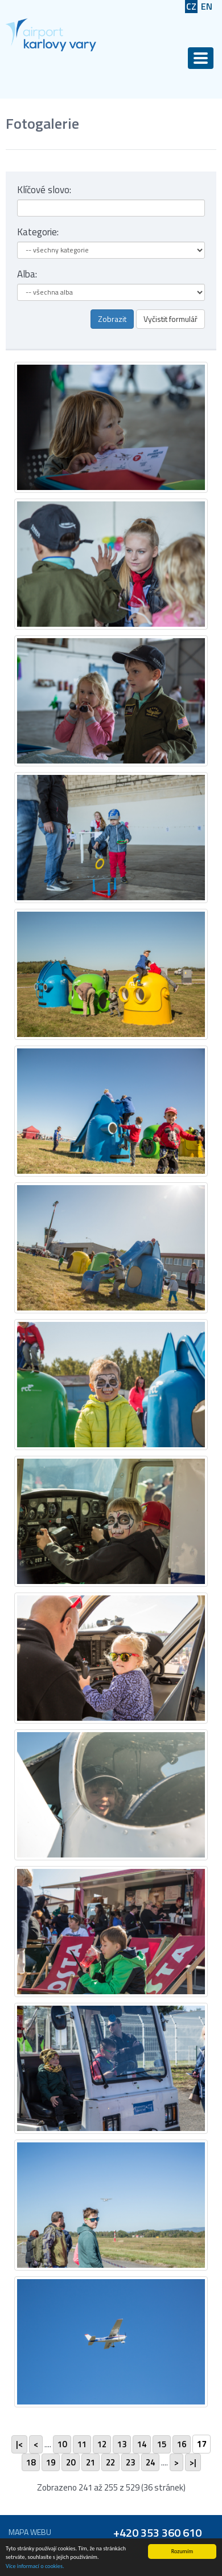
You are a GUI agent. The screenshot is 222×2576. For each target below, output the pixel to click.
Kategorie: (38, 232)
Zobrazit (112, 319)
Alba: (27, 274)
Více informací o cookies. (35, 2566)
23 (130, 2462)
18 (30, 2462)
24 (150, 2462)
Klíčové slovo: (44, 190)
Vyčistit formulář (170, 319)
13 (121, 2444)
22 (110, 2462)
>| (193, 2462)
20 (70, 2462)
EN (206, 6)
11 (82, 2444)
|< (19, 2444)
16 (181, 2444)
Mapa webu (30, 2532)
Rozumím (182, 2551)
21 (90, 2462)
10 (62, 2444)
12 (101, 2444)
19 (50, 2462)
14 (141, 2444)
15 (161, 2444)
